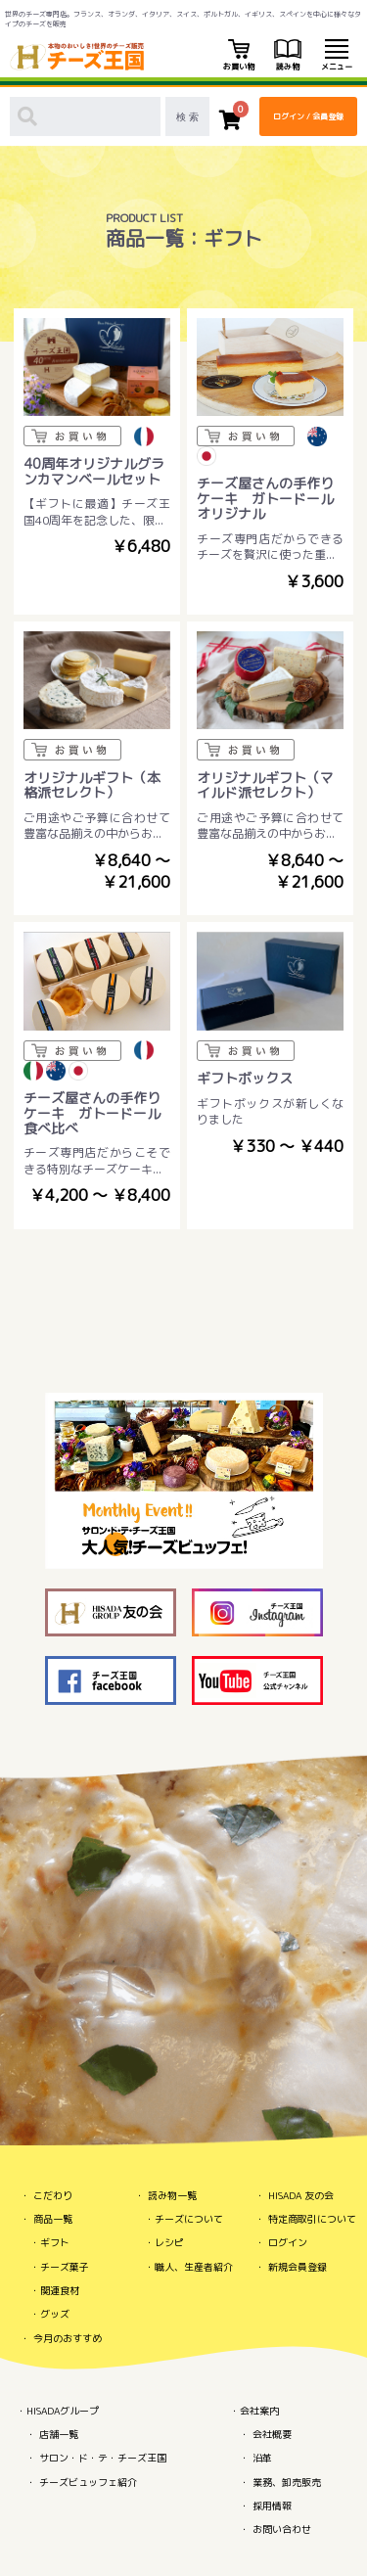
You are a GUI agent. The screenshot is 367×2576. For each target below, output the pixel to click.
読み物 (287, 55)
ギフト (54, 2242)
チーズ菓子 (64, 2267)
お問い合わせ (281, 2529)
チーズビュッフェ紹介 (88, 2482)
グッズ (54, 2314)
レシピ (169, 2242)
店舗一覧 (58, 2434)
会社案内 (259, 2410)
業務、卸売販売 (286, 2482)
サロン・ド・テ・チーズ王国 (102, 2457)
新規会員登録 (297, 2267)
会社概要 (272, 2434)
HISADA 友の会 (301, 2195)
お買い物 (238, 55)
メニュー (336, 55)
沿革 (262, 2457)
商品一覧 (52, 2219)
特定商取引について (312, 2219)
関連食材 (59, 2290)
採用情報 (272, 2505)
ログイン (287, 2242)
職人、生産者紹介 (194, 2267)
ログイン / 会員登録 (308, 116)
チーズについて (189, 2219)
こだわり (52, 2195)
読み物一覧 (172, 2195)
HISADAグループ (62, 2410)
